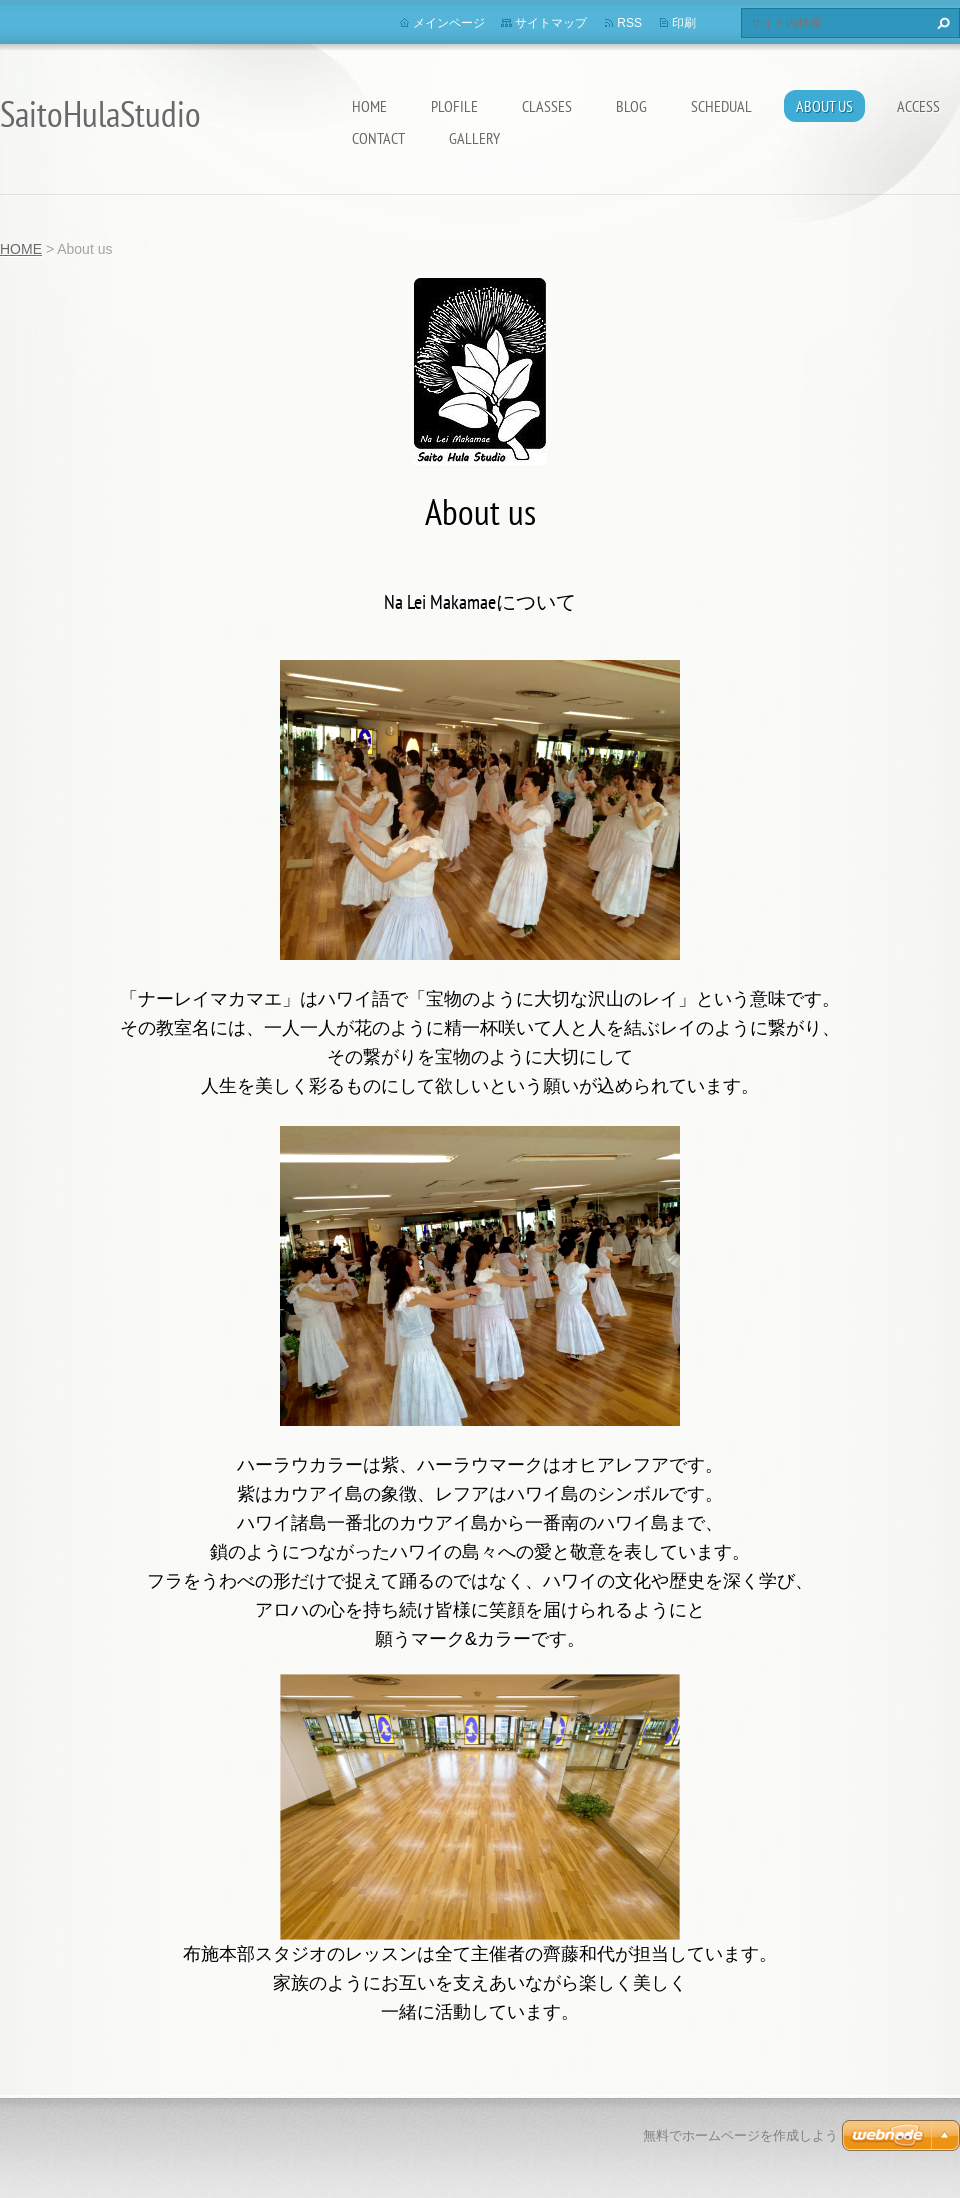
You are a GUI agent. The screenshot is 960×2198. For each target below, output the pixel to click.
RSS (629, 23)
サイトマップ (551, 23)
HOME (369, 106)
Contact (378, 138)
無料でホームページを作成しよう (740, 2135)
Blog (631, 106)
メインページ (449, 23)
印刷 (684, 23)
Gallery (474, 138)
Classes (547, 106)
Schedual (721, 106)
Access (918, 106)
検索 (941, 23)
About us (824, 106)
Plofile (454, 106)
